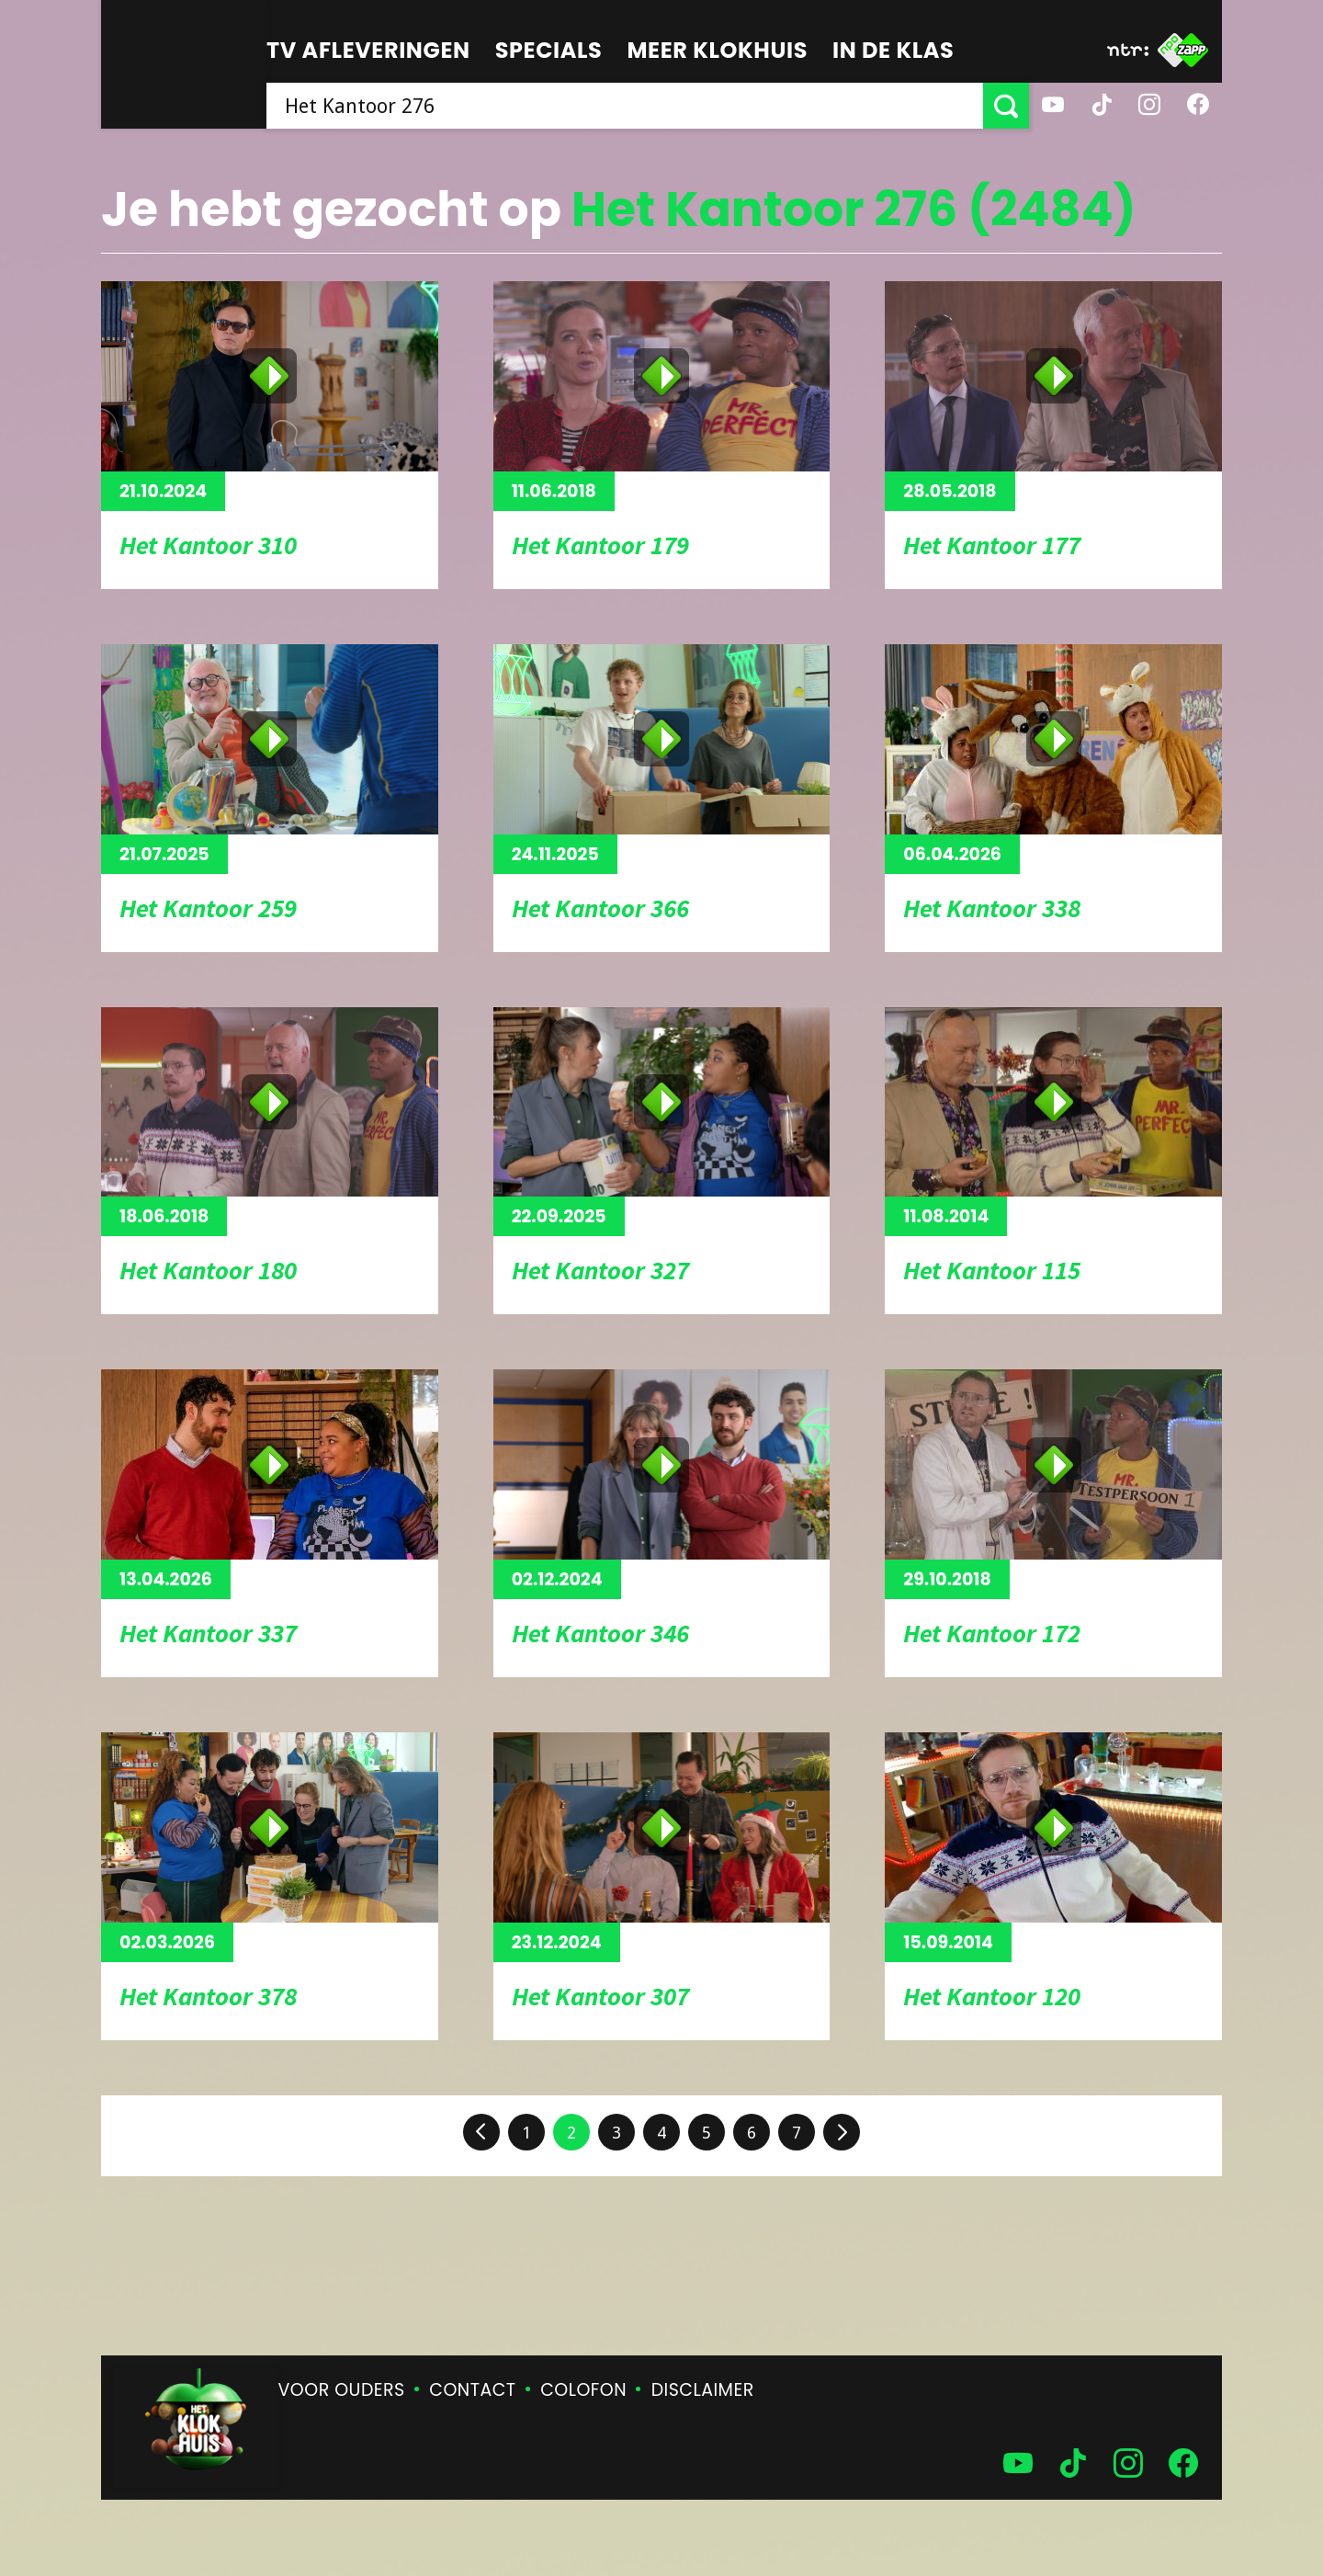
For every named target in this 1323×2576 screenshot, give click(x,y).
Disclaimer (702, 2389)
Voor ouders (341, 2389)
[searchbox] (624, 106)
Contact (472, 2389)
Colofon (583, 2389)
